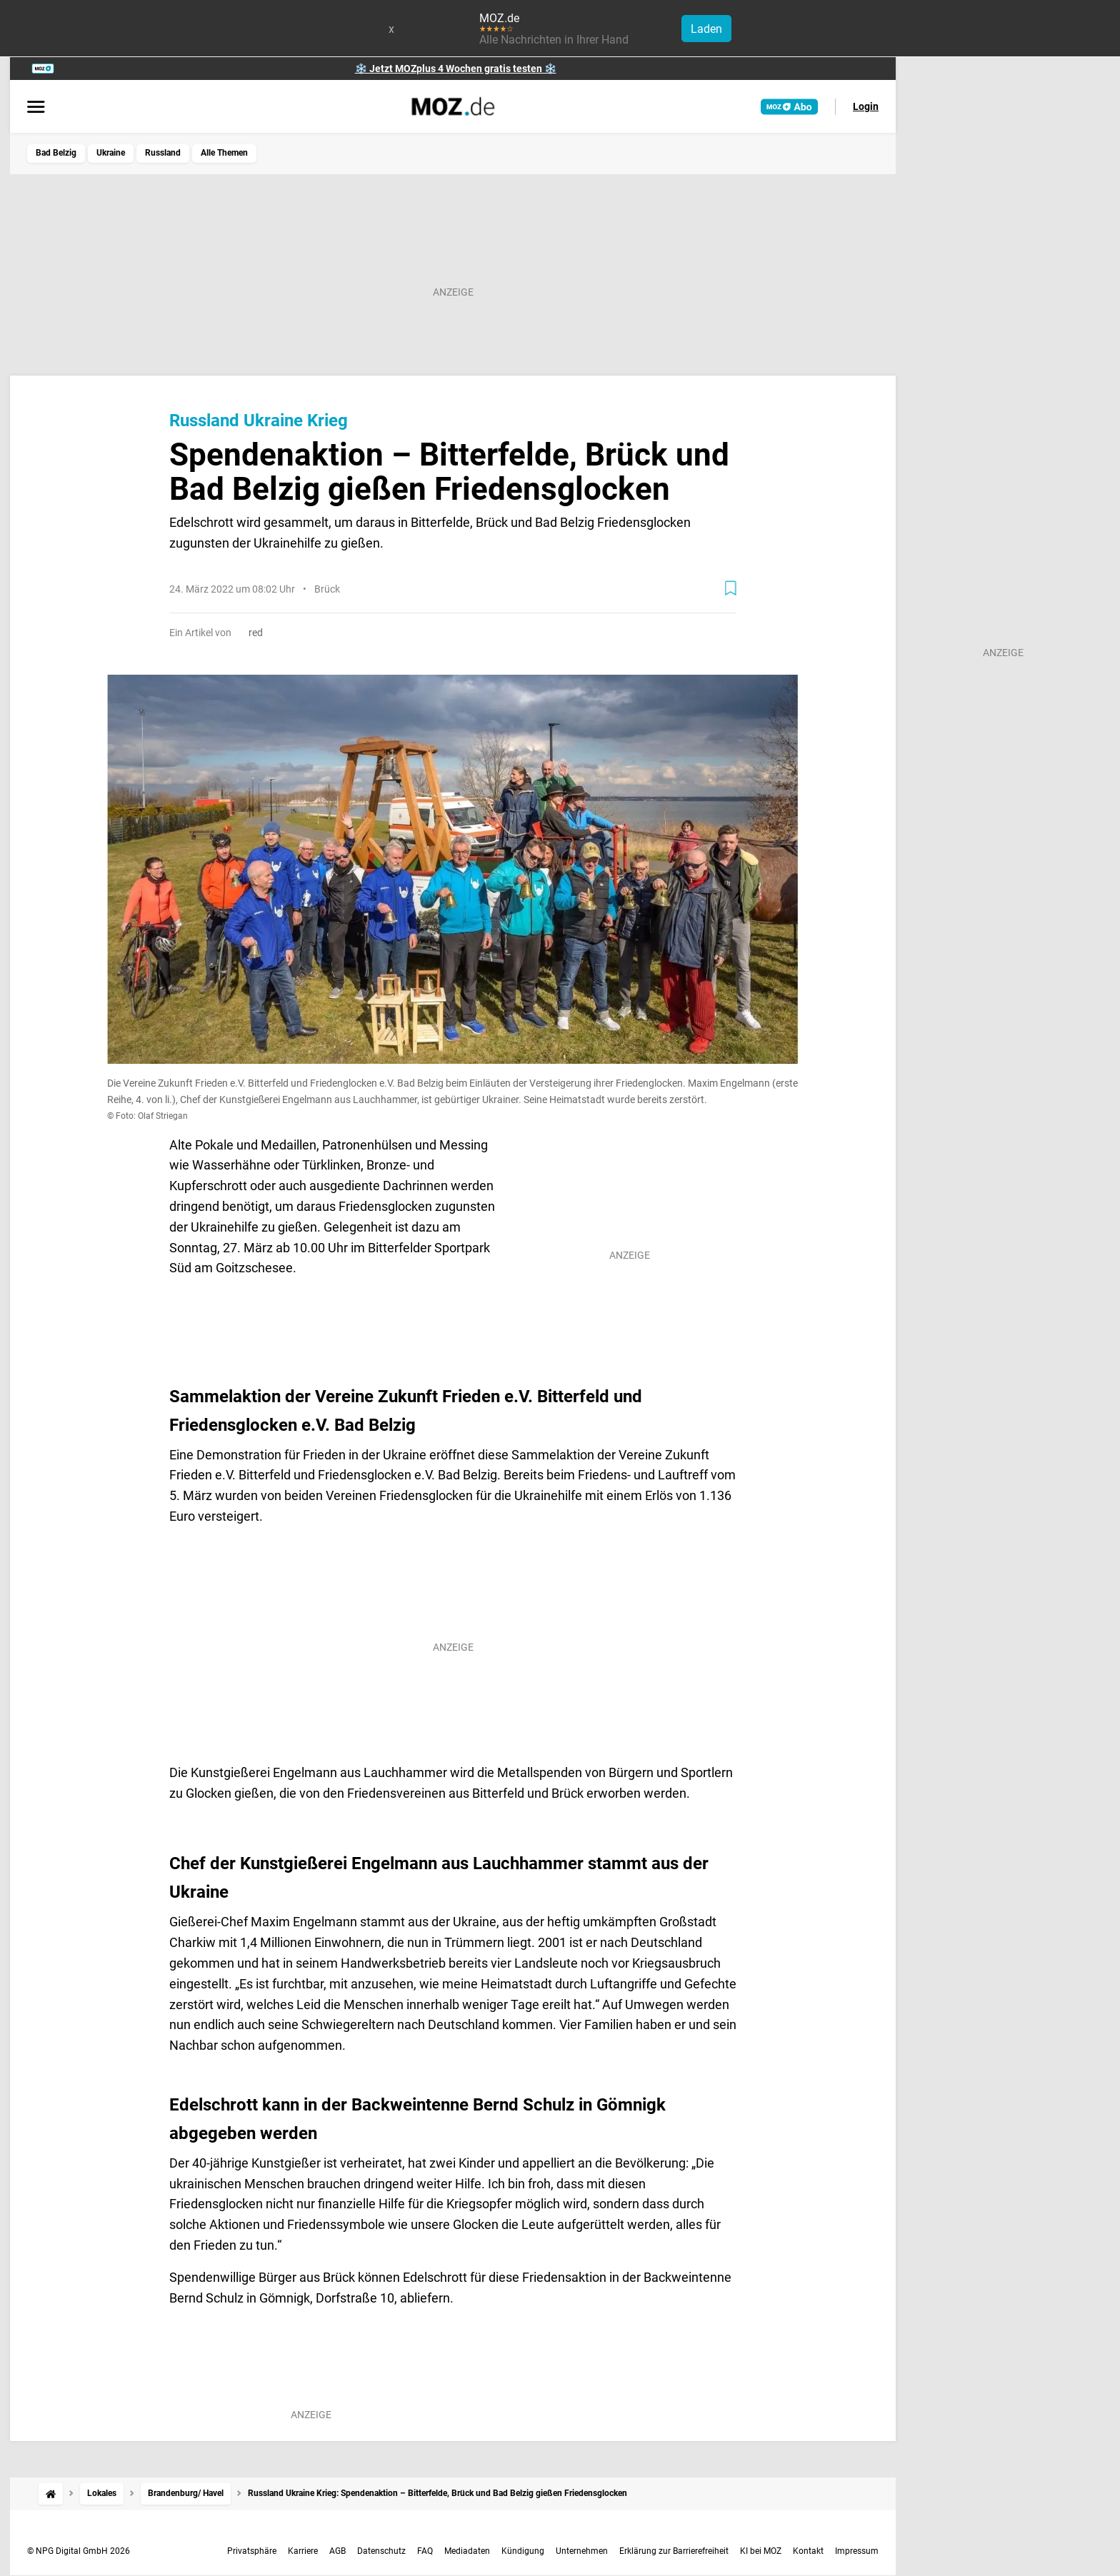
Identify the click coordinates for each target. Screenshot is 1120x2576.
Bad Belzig (56, 153)
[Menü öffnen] (36, 108)
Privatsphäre (251, 2551)
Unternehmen (582, 2551)
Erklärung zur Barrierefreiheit (674, 2551)
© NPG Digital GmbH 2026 (78, 2551)
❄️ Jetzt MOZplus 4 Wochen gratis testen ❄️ (455, 68)
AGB (337, 2551)
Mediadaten (467, 2551)
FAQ (425, 2551)
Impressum (857, 2551)
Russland (163, 153)
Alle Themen (224, 153)
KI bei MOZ (760, 2551)
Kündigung (522, 2551)
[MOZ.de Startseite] (453, 106)
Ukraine (110, 153)
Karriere (303, 2551)
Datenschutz (381, 2551)
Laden (706, 29)
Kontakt (808, 2551)
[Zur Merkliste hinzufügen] (730, 588)
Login (866, 106)
